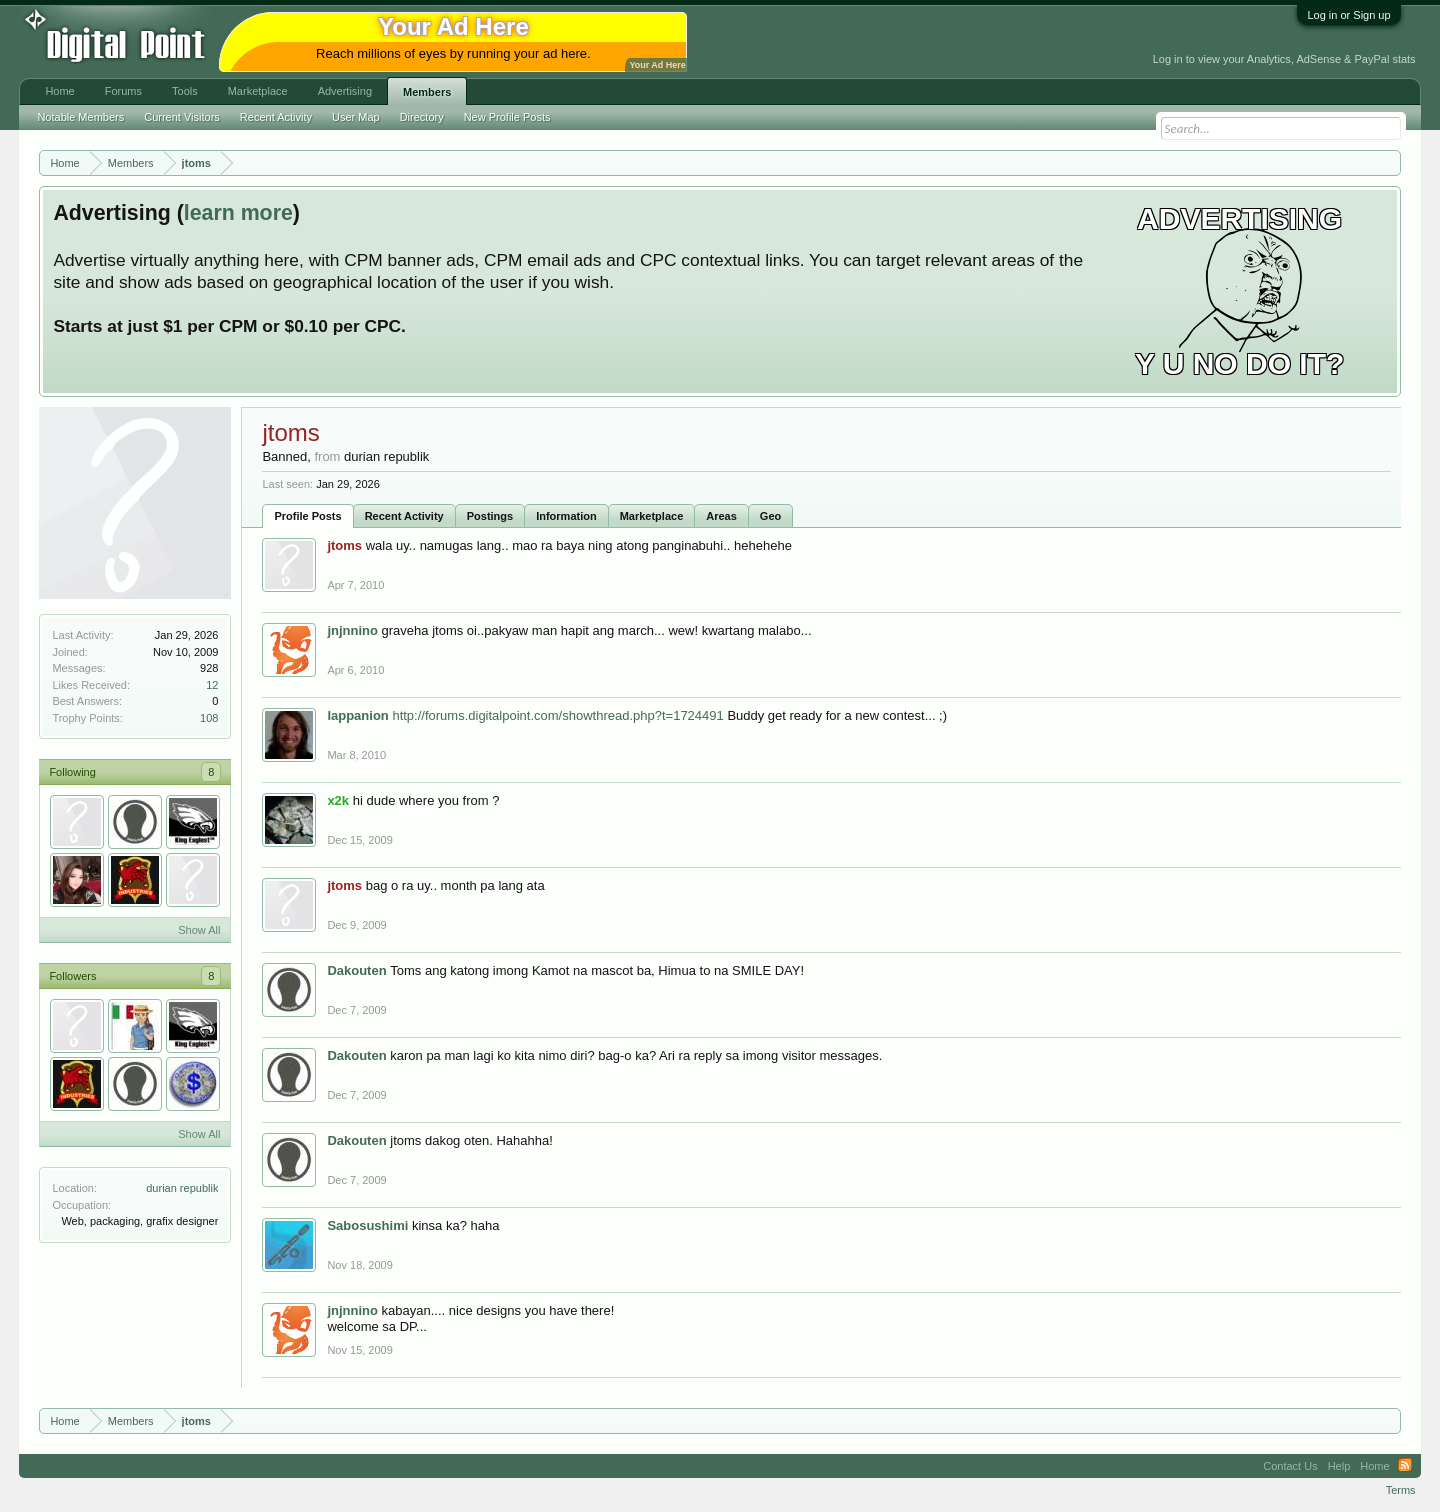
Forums (123, 91)
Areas (721, 516)
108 (209, 718)
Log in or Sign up (1348, 15)
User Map (356, 117)
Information (566, 516)
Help (1339, 1466)
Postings (490, 516)
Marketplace (652, 516)
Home (59, 91)
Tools (185, 91)
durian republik (182, 1188)
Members (427, 92)
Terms (1401, 1490)
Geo (770, 516)
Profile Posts (307, 516)
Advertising (345, 91)
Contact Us (1290, 1466)
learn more (238, 213)
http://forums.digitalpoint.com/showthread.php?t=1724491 (557, 715)
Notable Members (80, 117)
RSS (1405, 1466)
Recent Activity (404, 516)
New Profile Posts (507, 117)
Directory (422, 117)
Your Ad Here (657, 65)
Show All (199, 930)
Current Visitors (182, 117)
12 (212, 685)
